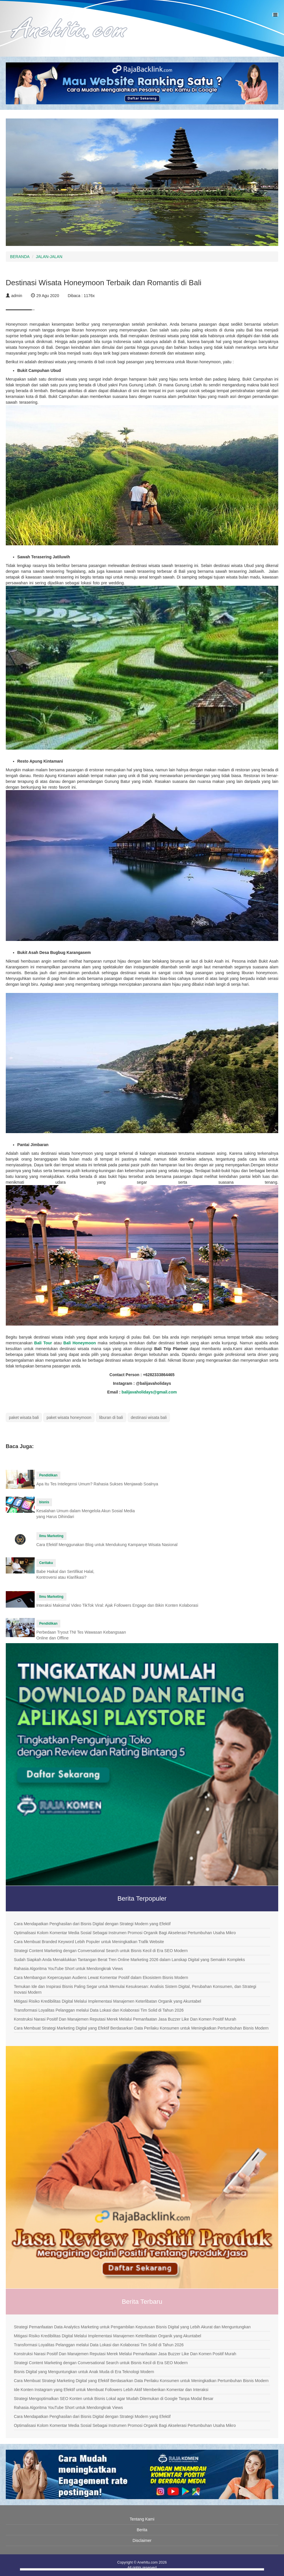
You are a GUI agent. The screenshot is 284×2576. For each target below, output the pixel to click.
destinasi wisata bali (149, 1417)
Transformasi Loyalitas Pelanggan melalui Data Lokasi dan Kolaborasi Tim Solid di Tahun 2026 (99, 2010)
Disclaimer (142, 2540)
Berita (142, 2529)
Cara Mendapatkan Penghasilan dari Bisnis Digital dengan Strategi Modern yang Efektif (92, 1923)
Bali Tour (43, 1343)
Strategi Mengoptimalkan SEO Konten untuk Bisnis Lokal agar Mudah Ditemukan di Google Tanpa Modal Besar (114, 2398)
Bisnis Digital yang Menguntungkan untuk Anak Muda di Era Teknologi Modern (84, 2371)
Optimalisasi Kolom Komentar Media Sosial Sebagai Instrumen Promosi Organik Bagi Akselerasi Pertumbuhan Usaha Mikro (125, 1932)
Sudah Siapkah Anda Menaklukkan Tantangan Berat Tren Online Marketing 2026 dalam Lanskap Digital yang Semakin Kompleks (129, 1959)
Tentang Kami (142, 2519)
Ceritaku (46, 1563)
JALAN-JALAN (49, 256)
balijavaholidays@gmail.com (149, 1392)
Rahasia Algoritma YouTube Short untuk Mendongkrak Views (68, 1968)
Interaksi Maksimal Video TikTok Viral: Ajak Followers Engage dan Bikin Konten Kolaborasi (117, 1605)
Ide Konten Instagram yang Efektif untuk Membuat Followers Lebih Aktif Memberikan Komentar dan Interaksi (111, 2389)
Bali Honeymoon (79, 1343)
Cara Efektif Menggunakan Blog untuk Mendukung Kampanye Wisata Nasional (107, 1544)
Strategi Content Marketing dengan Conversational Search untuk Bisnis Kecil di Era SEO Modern (101, 1950)
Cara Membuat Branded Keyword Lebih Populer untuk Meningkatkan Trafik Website (89, 1941)
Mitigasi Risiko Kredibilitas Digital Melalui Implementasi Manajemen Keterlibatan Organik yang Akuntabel (107, 2001)
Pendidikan (48, 1475)
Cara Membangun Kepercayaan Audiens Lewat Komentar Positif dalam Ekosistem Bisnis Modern (101, 1977)
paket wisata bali (24, 1417)
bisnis (44, 1502)
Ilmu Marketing (51, 1536)
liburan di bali (111, 1417)
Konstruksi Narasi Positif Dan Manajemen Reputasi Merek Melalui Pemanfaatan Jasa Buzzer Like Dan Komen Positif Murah (125, 2019)
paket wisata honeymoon (69, 1417)
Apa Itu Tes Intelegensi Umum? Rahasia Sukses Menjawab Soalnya (97, 1484)
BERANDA (20, 256)
